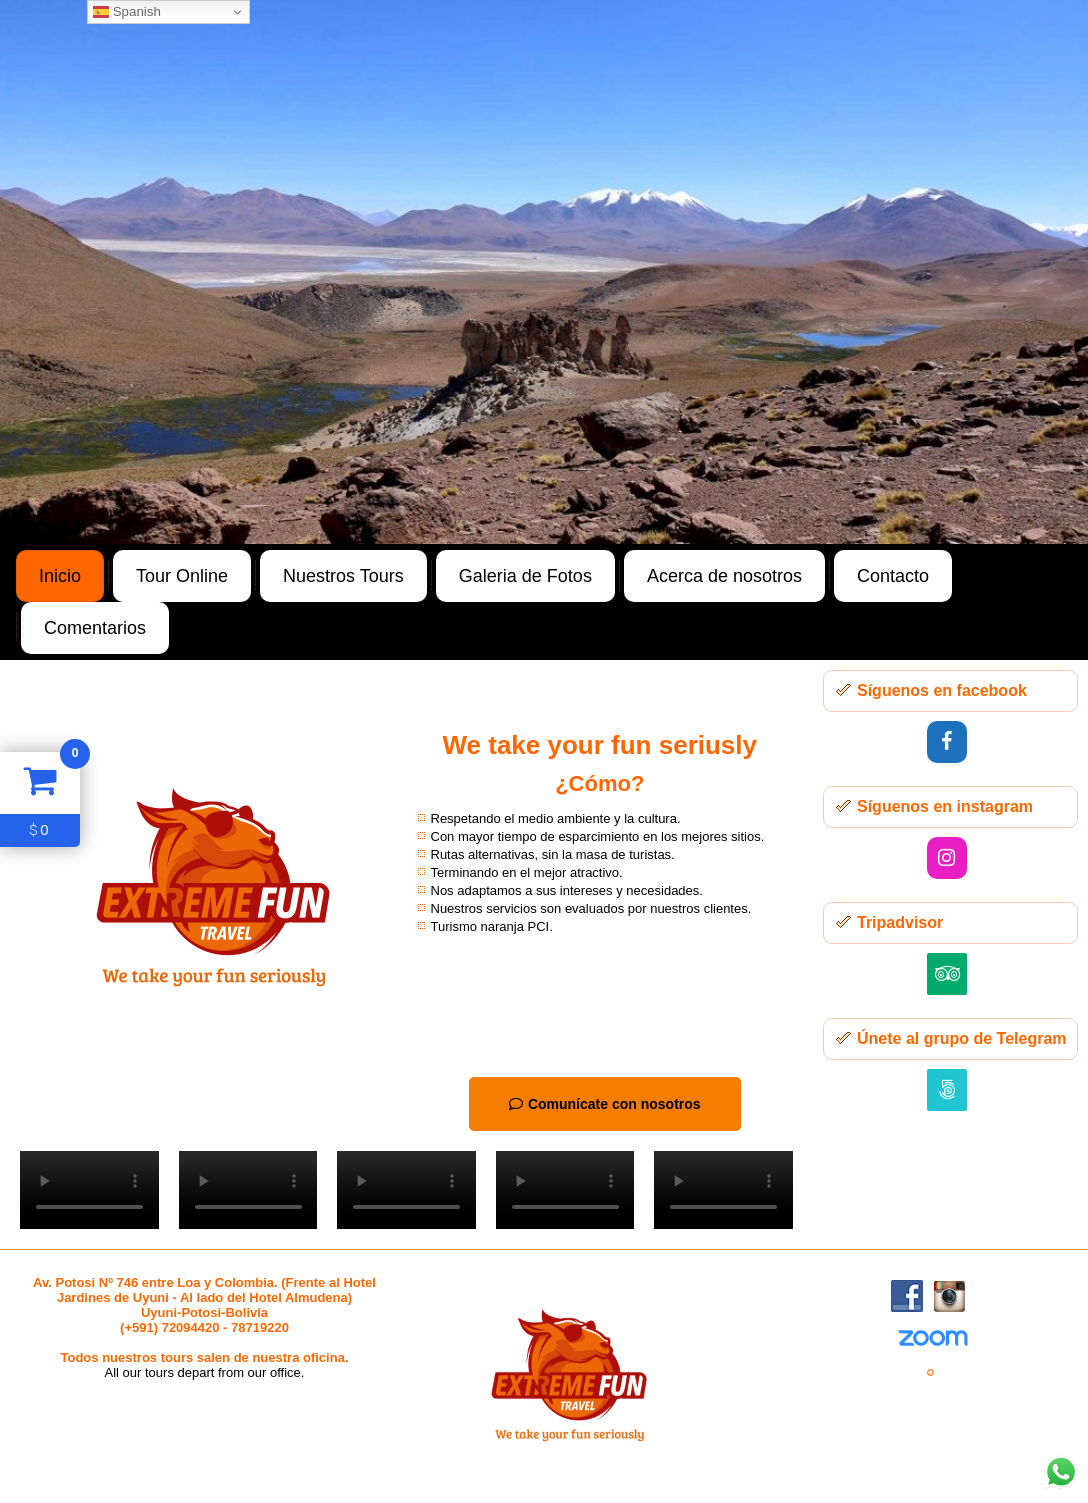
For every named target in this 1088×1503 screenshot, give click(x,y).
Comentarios (95, 628)
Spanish (127, 12)
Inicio (60, 576)
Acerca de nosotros (724, 576)
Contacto (893, 576)
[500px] (947, 1090)
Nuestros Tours (343, 576)
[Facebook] (947, 742)
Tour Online (182, 576)
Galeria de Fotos (525, 576)
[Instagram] (947, 858)
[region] (544, 272)
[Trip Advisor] (947, 974)
